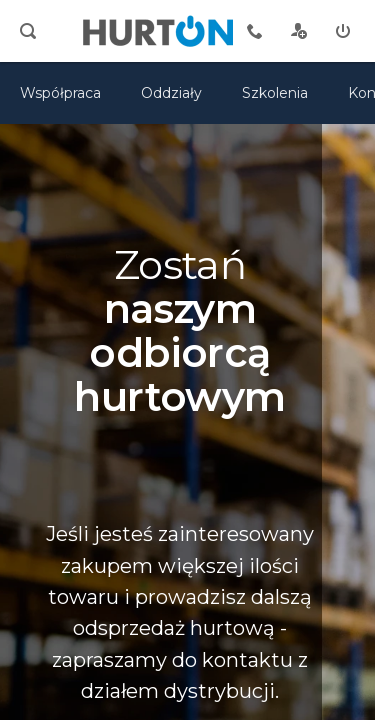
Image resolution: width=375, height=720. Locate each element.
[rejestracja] (299, 31)
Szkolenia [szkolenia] (275, 93)
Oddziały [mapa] (171, 93)
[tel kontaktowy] (255, 31)
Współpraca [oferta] (60, 93)
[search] (28, 31)
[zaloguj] (343, 31)
